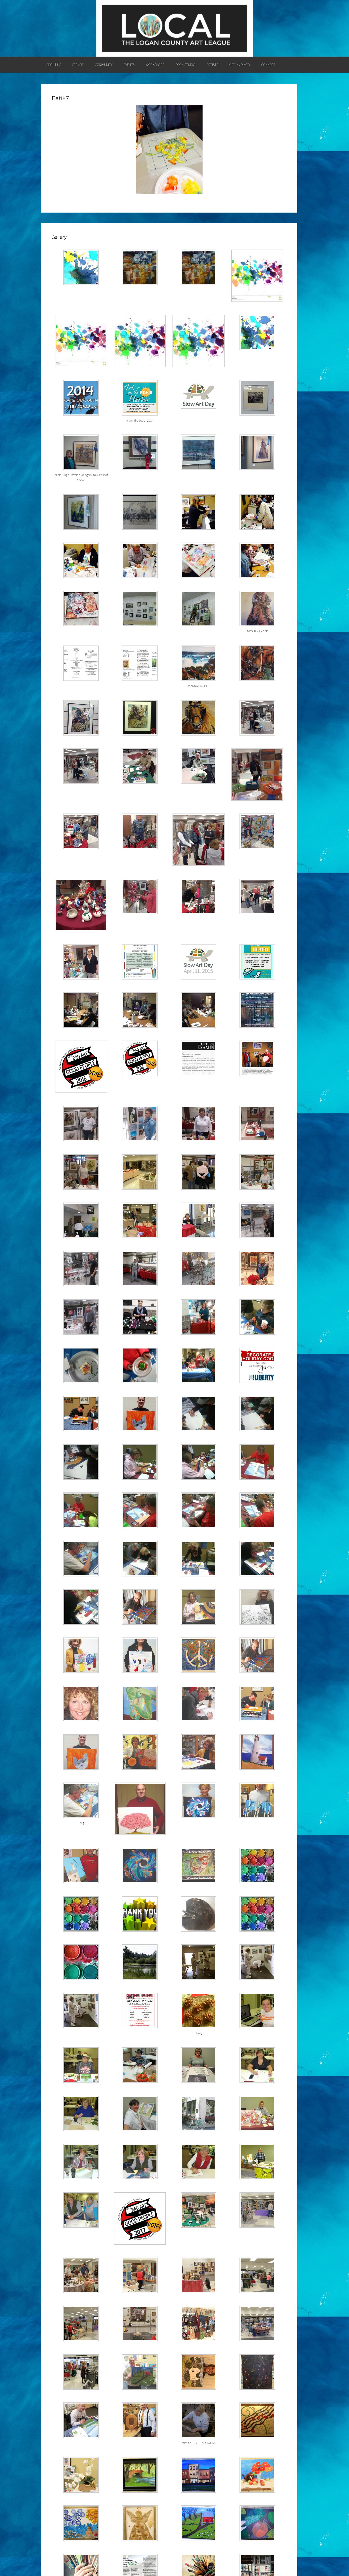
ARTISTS (212, 64)
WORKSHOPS (155, 64)
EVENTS (129, 64)
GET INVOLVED (239, 64)
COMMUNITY (103, 64)
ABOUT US (54, 64)
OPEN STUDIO (185, 64)
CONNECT (268, 64)
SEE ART (78, 64)
